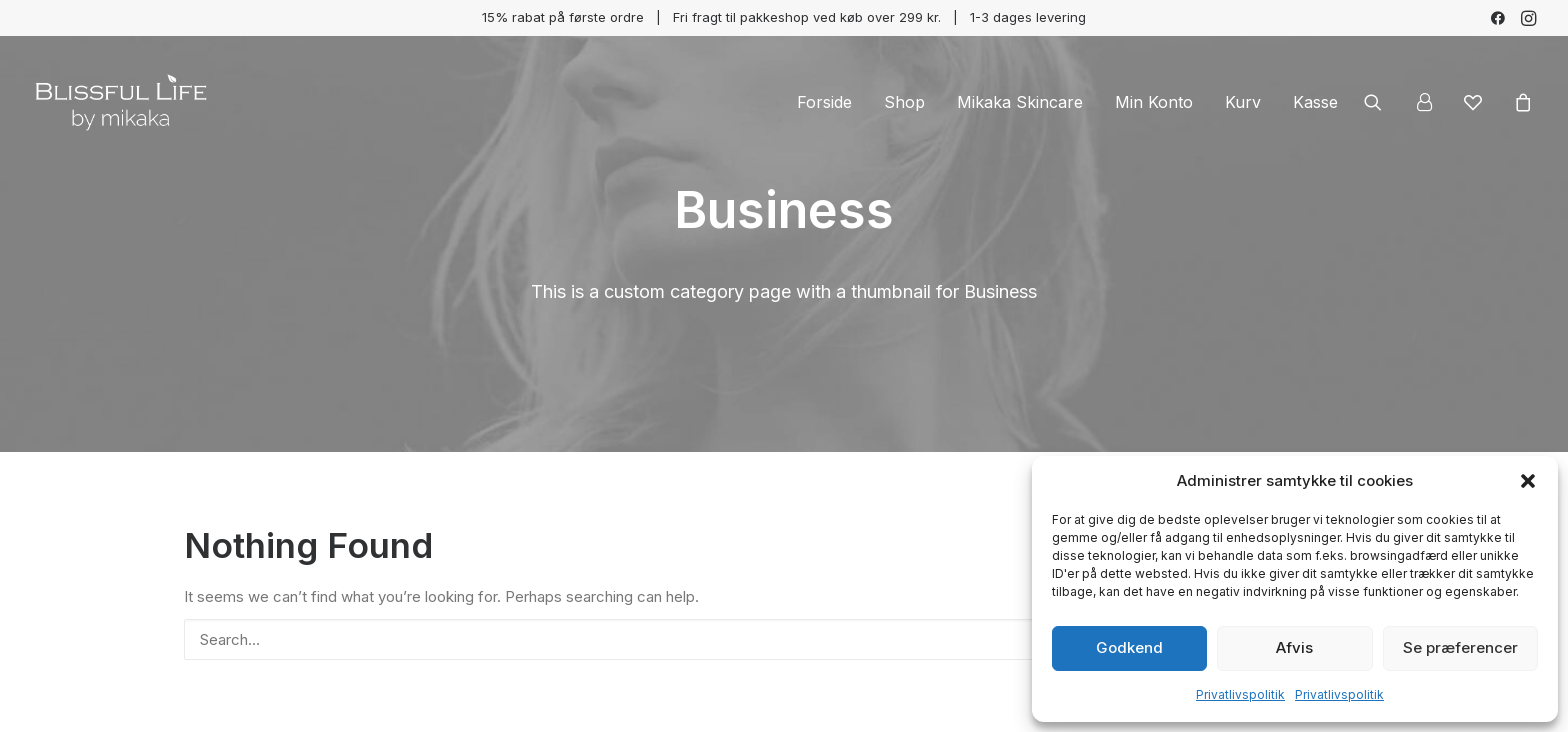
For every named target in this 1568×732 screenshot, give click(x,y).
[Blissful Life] (121, 102)
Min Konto (1154, 102)
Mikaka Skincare (1020, 102)
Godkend (1129, 647)
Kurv (1243, 102)
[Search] (784, 639)
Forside (824, 102)
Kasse (1315, 102)
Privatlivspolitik (1240, 694)
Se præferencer (1460, 647)
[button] (1528, 481)
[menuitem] (1498, 18)
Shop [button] (904, 102)
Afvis (1294, 647)
